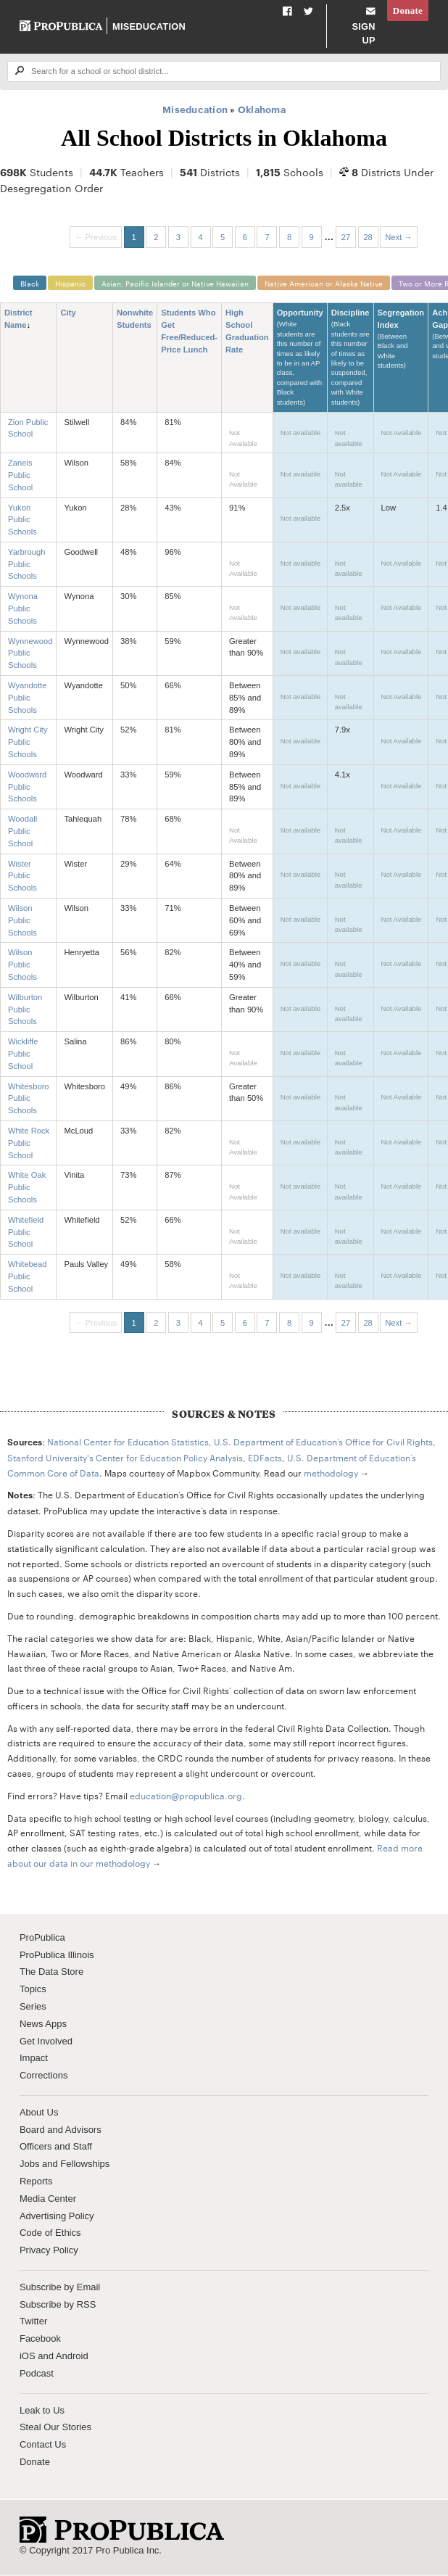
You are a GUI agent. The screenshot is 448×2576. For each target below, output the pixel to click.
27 (345, 237)
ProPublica (42, 1938)
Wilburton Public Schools (25, 1011)
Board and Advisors (60, 2131)
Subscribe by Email (60, 2288)
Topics (33, 1990)
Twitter (33, 2322)
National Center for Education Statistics (128, 1442)
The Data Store (51, 1973)
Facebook (40, 2339)
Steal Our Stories (55, 2428)
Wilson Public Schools (22, 921)
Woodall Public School (22, 832)
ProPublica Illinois (57, 1955)
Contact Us (43, 2445)
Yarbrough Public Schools (26, 565)
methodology (331, 1472)
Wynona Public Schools (23, 610)
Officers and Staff (56, 2147)
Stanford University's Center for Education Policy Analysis (125, 1458)
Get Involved (46, 2041)
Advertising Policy (57, 2216)
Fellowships (84, 2165)
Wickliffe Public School (23, 1055)
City (67, 314)
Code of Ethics (50, 2234)
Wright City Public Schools (28, 743)
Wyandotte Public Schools (27, 699)
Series (33, 2007)
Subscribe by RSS (58, 2305)
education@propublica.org (186, 1796)
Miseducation (147, 26)
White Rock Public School (28, 1144)
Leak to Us (42, 2411)
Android (72, 2357)
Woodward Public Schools (27, 788)
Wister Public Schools (22, 877)
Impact (34, 2059)
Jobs (29, 2165)
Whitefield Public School (25, 1233)
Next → (398, 237)
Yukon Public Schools (22, 520)
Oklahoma (262, 108)
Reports (36, 2182)
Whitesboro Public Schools (28, 1099)
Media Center (48, 2200)
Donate (408, 10)
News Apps (43, 2025)
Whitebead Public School (27, 1278)
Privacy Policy (49, 2251)
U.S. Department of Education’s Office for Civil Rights (323, 1442)
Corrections (43, 2076)
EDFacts (265, 1458)
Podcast (37, 2374)
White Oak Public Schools (27, 1188)
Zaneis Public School (20, 476)
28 (367, 237)
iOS (28, 2357)
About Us (39, 2113)
